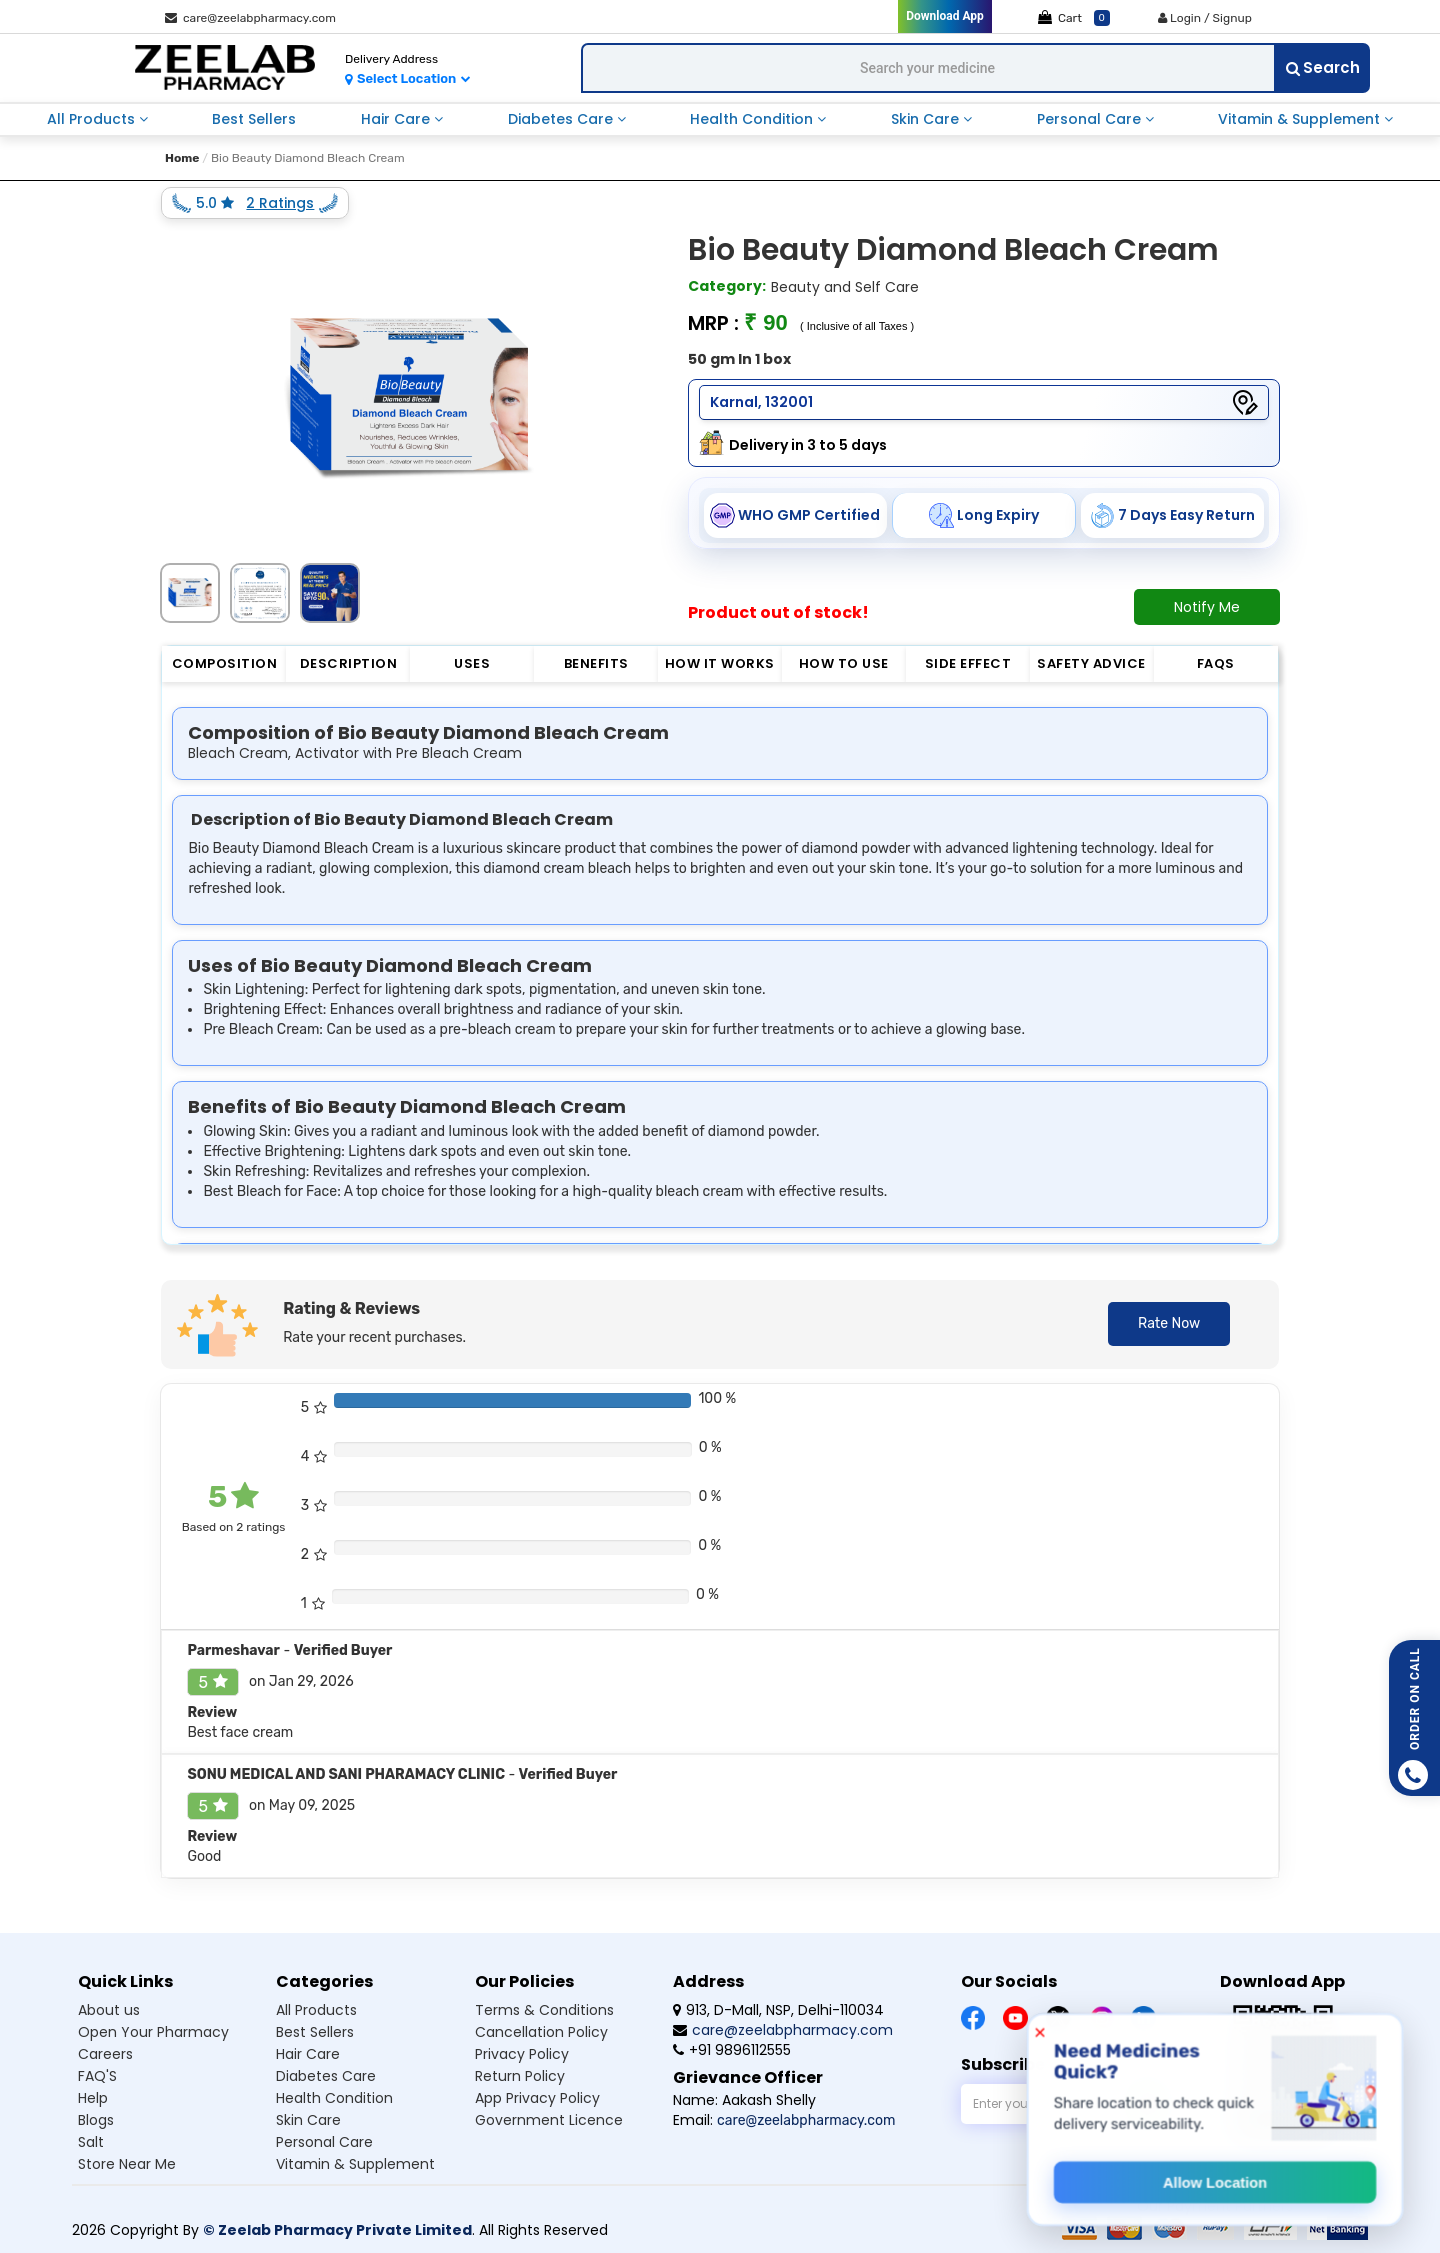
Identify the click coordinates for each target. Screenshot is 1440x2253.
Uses (472, 663)
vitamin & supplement (1301, 119)
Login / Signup (1205, 18)
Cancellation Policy (541, 2032)
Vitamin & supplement (355, 2164)
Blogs (96, 2120)
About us (109, 2010)
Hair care (308, 2054)
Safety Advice (1091, 663)
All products (316, 2010)
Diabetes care (326, 2076)
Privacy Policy (522, 2054)
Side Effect (968, 663)
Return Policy (520, 2076)
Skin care (308, 2120)
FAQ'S (97, 2076)
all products (93, 119)
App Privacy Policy (537, 2098)
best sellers (254, 119)
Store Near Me (127, 2164)
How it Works (720, 663)
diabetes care (562, 119)
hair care (397, 119)
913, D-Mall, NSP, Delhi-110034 (778, 2010)
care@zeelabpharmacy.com (250, 18)
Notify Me (1207, 607)
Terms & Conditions (544, 2010)
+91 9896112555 (732, 2050)
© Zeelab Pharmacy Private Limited (337, 2230)
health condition (753, 119)
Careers (105, 2054)
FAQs (1216, 663)
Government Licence (549, 2120)
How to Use (844, 663)
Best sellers (315, 2032)
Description (349, 663)
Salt (91, 2142)
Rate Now (1169, 1323)
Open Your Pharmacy (153, 2032)
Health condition (334, 2098)
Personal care (324, 2142)
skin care (927, 119)
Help (93, 2098)
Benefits (596, 663)
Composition (225, 663)
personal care (1091, 119)
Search (1323, 67)
